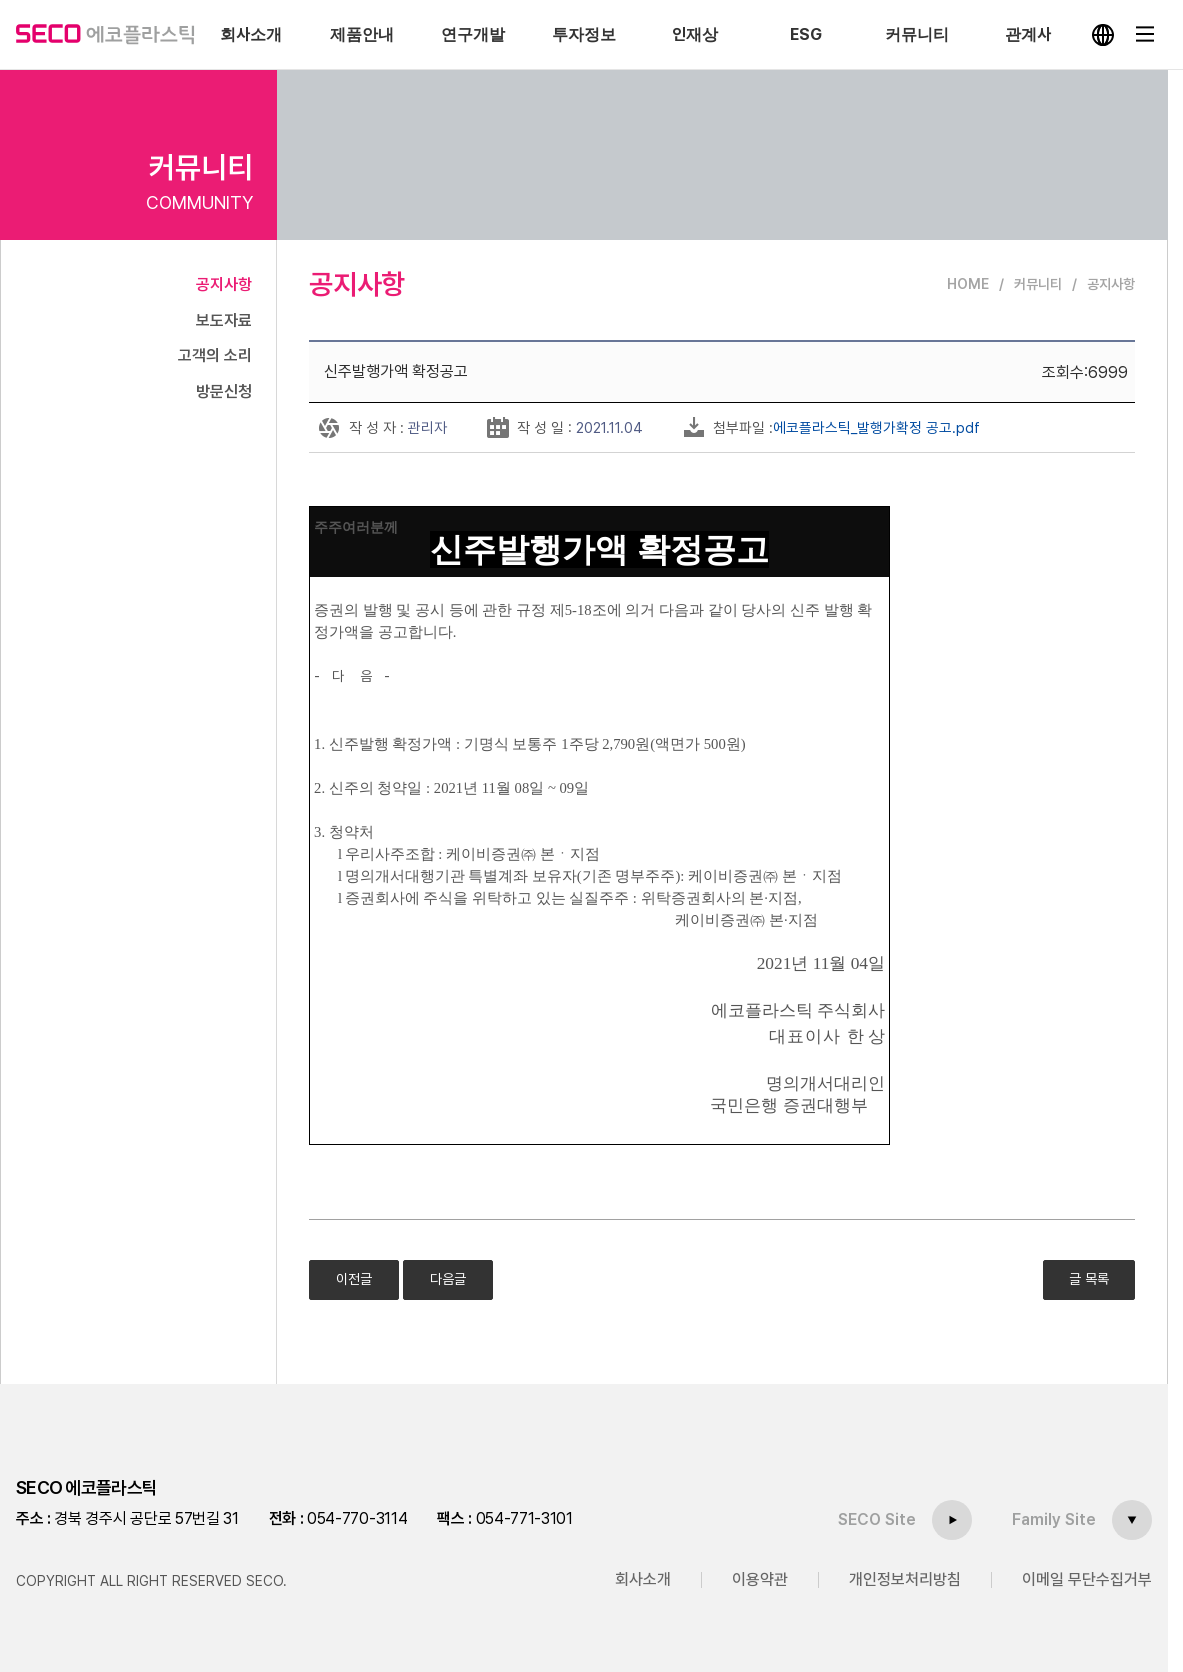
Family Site (1054, 1519)
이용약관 (760, 1579)
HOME (968, 284)
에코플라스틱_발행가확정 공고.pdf (876, 428)
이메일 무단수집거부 (1087, 1579)
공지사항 (224, 284)
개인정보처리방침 (905, 1579)
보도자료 (224, 320)
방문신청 (224, 391)
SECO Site (877, 1519)
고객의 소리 (215, 355)
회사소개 (643, 1579)
